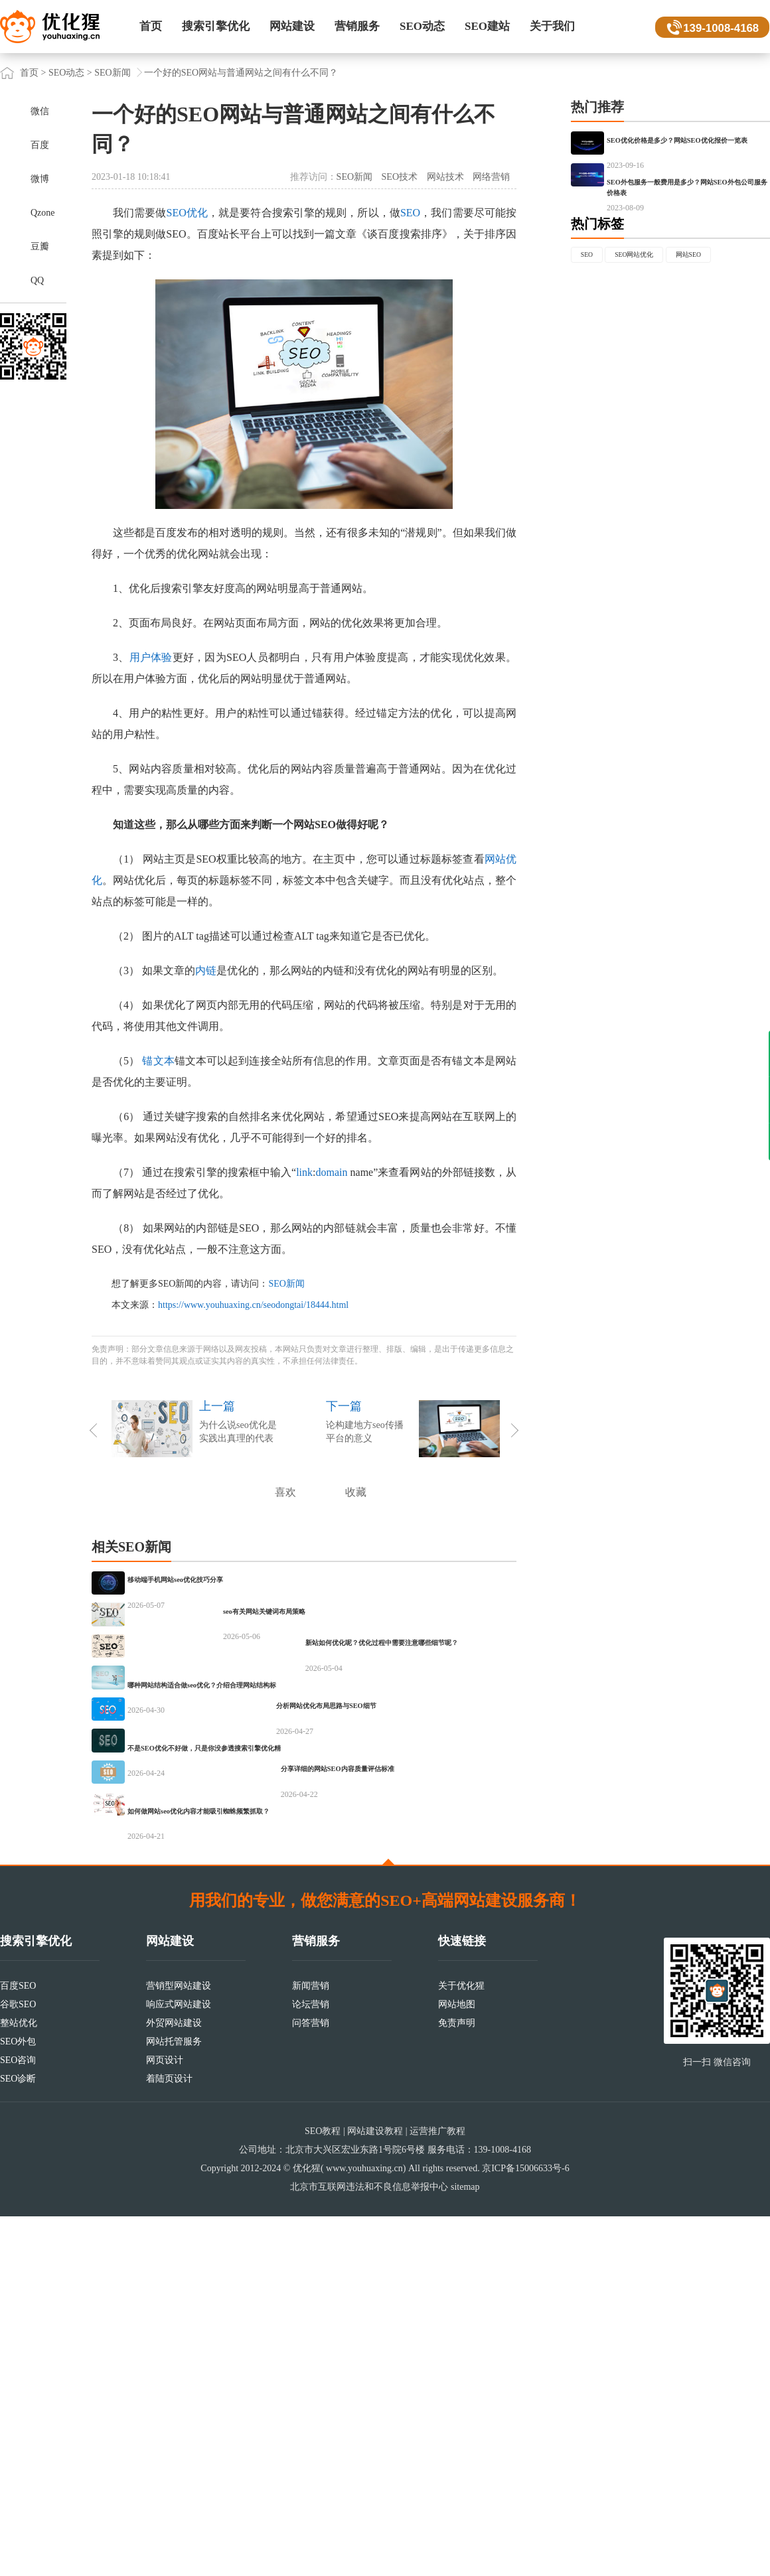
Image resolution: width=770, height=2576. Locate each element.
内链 (205, 970)
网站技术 (445, 177)
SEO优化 (187, 212)
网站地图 (456, 2364)
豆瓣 (40, 246)
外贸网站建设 (174, 2383)
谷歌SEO (18, 2364)
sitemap (465, 2546)
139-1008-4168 (717, 26)
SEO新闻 (112, 73)
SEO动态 (422, 26)
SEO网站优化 (660, 336)
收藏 (355, 1492)
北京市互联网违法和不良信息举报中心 (369, 2546)
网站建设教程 (375, 2491)
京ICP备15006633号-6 (525, 2528)
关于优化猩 (461, 2345)
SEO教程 (323, 2491)
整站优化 (18, 2383)
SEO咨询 (18, 2420)
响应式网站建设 (178, 2364)
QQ (37, 280)
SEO (410, 212)
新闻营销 (310, 2345)
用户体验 (151, 657)
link (304, 1172)
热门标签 (597, 303)
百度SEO (18, 2345)
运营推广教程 (437, 2491)
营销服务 (357, 26)
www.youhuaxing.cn (364, 2528)
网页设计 (164, 2420)
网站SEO (603, 363)
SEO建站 (487, 26)
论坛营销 (310, 2364)
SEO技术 (400, 177)
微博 (40, 179)
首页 (150, 26)
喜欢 (285, 1492)
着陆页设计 (169, 2438)
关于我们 (552, 26)
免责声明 (456, 2383)
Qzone (43, 213)
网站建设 (292, 26)
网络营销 (491, 177)
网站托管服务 (174, 2401)
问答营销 (310, 2383)
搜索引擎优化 (216, 26)
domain (331, 1172)
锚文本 (158, 1060)
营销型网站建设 (178, 2345)
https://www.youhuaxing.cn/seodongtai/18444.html (253, 1305)
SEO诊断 (18, 2438)
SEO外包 (18, 2401)
